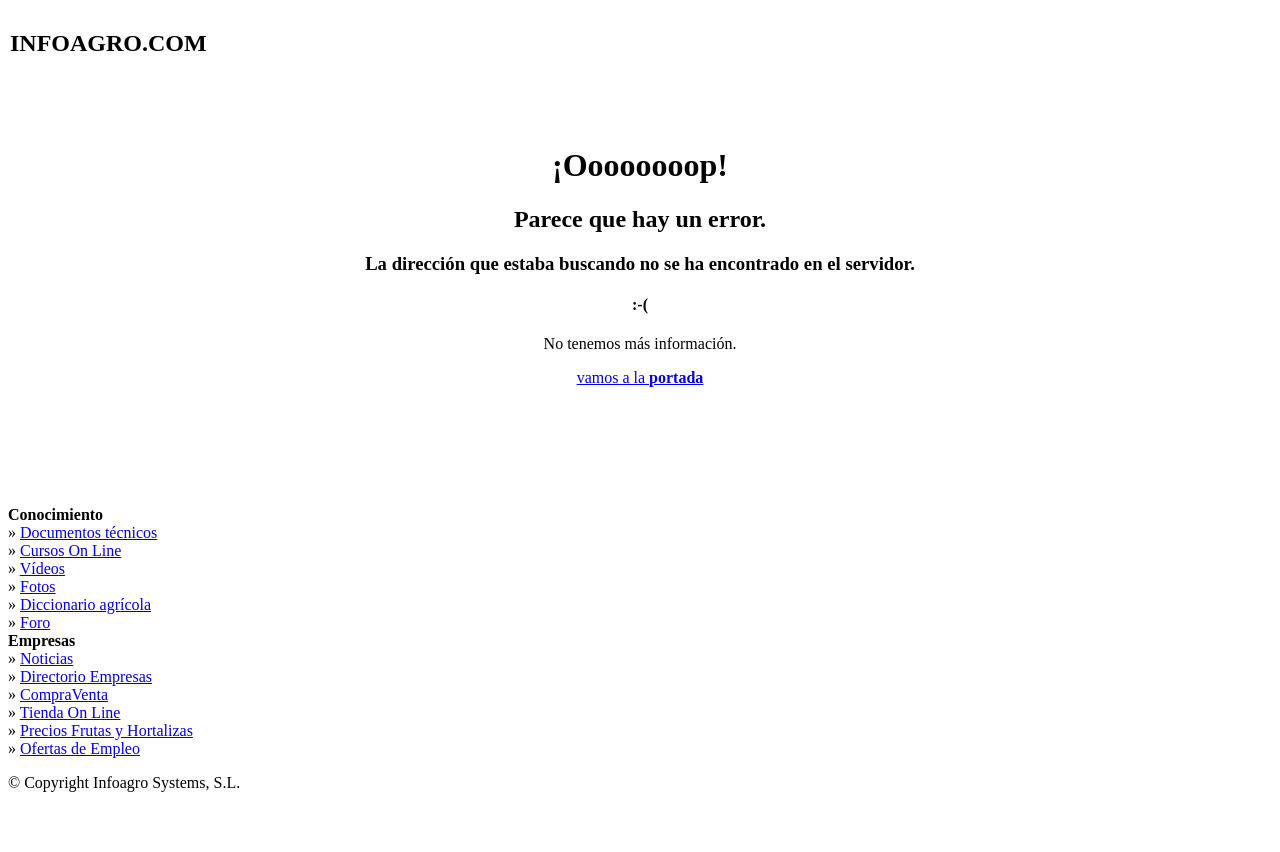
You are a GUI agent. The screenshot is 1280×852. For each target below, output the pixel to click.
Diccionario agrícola (85, 604)
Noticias (46, 658)
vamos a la (640, 377)
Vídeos (42, 568)
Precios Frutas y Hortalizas (106, 730)
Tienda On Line (70, 712)
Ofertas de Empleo (80, 748)
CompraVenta (64, 694)
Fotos (38, 586)
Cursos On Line (70, 550)
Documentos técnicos (88, 532)
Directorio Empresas (86, 676)
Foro (35, 622)
